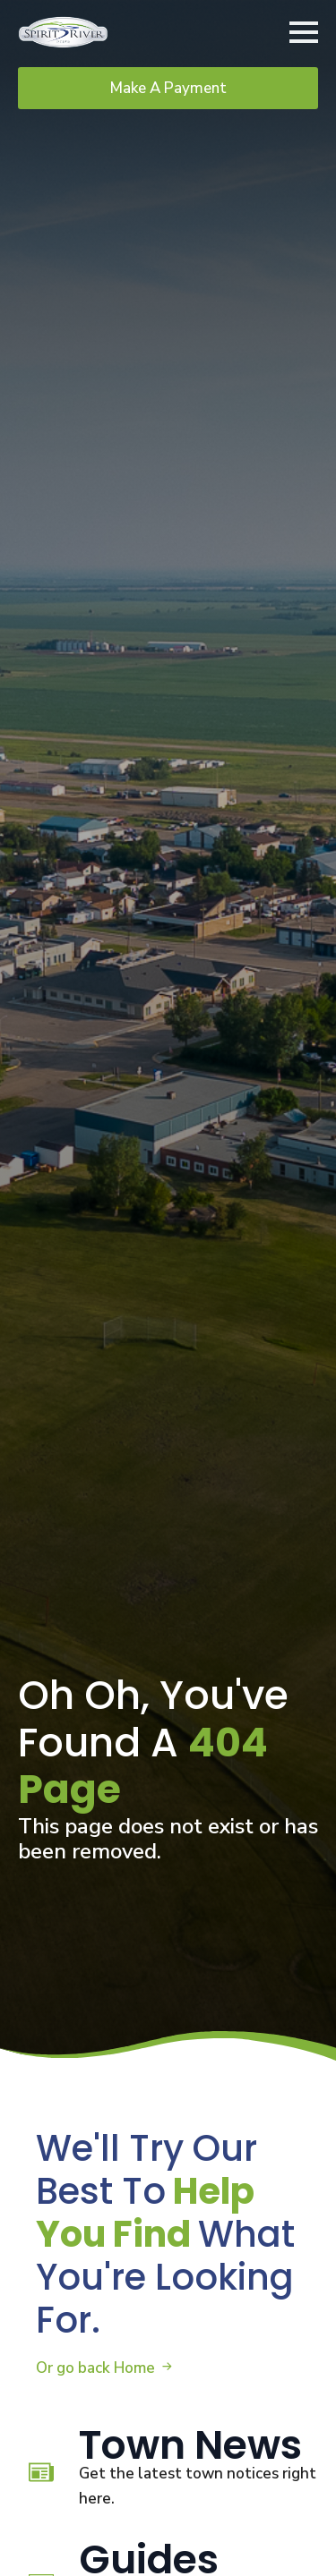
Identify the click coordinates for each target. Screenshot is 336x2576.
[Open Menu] (303, 32)
